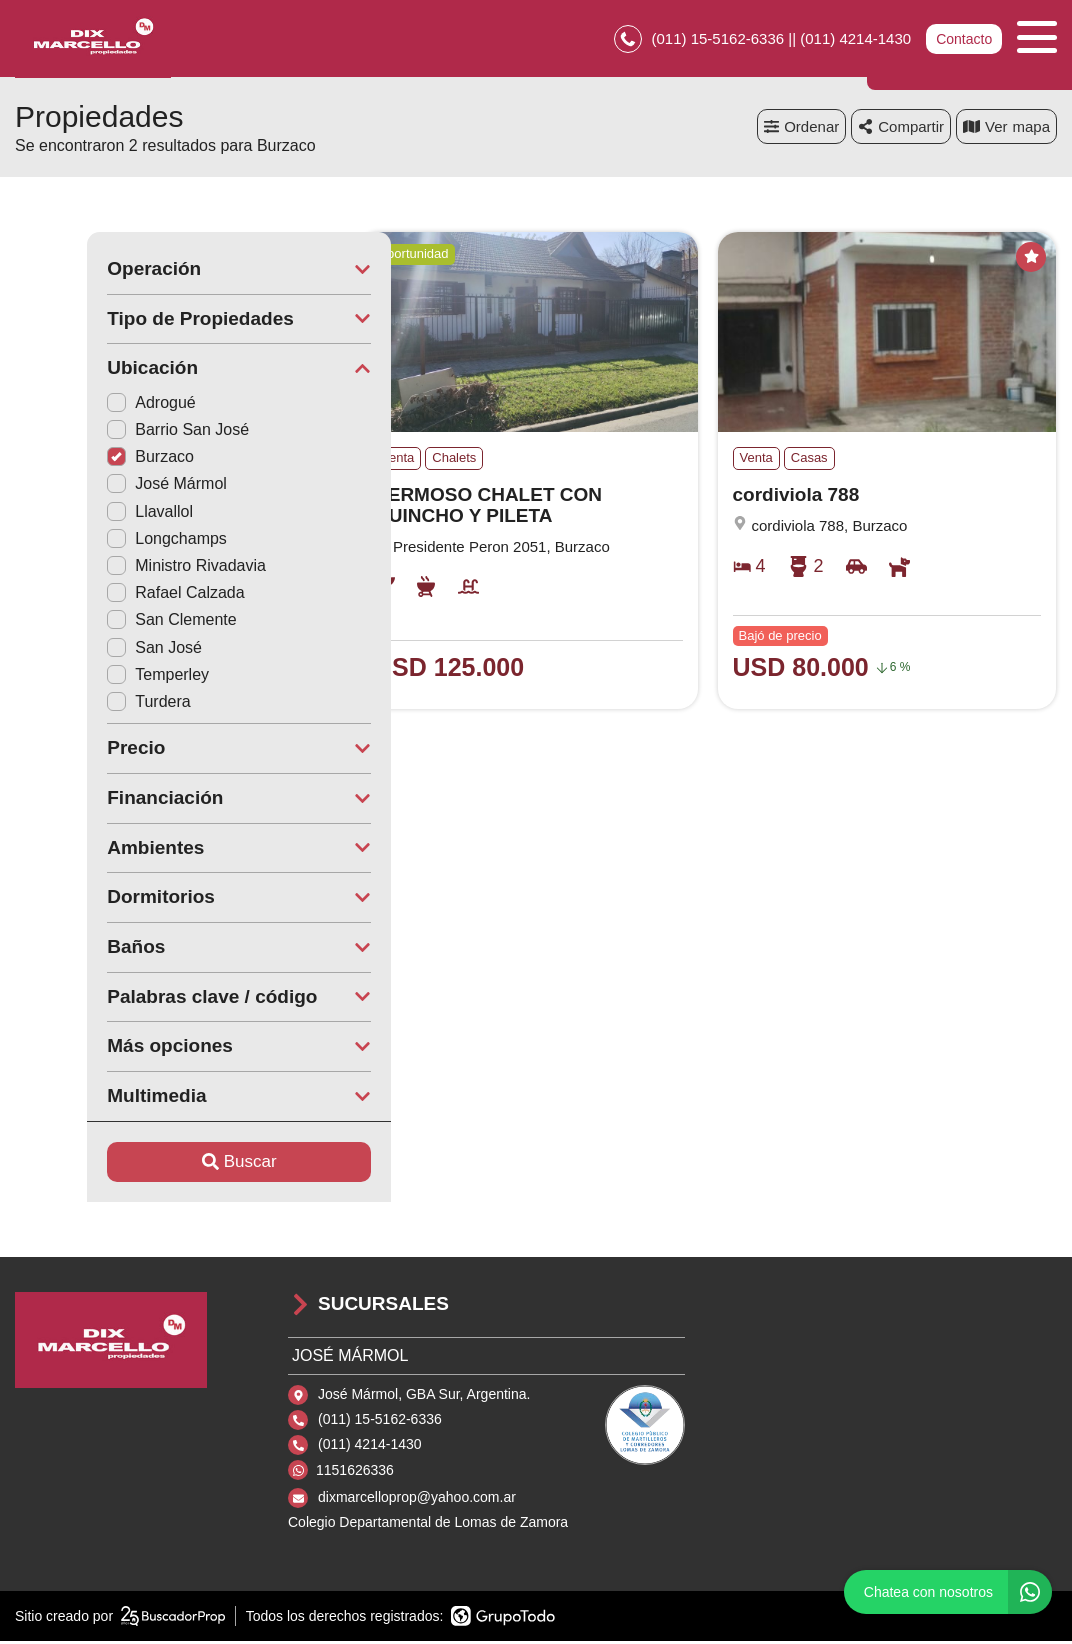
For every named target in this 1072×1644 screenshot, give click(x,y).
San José (82, 650)
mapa (1006, 129)
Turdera (76, 704)
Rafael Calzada (103, 595)
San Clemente (99, 622)
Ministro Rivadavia (114, 568)
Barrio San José (106, 432)
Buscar (167, 1164)
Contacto (964, 40)
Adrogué (79, 405)
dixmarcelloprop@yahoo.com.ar (417, 1500)
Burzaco (78, 459)
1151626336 (355, 1473)
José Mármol (95, 486)
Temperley (86, 677)
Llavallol (78, 514)
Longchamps (95, 541)
